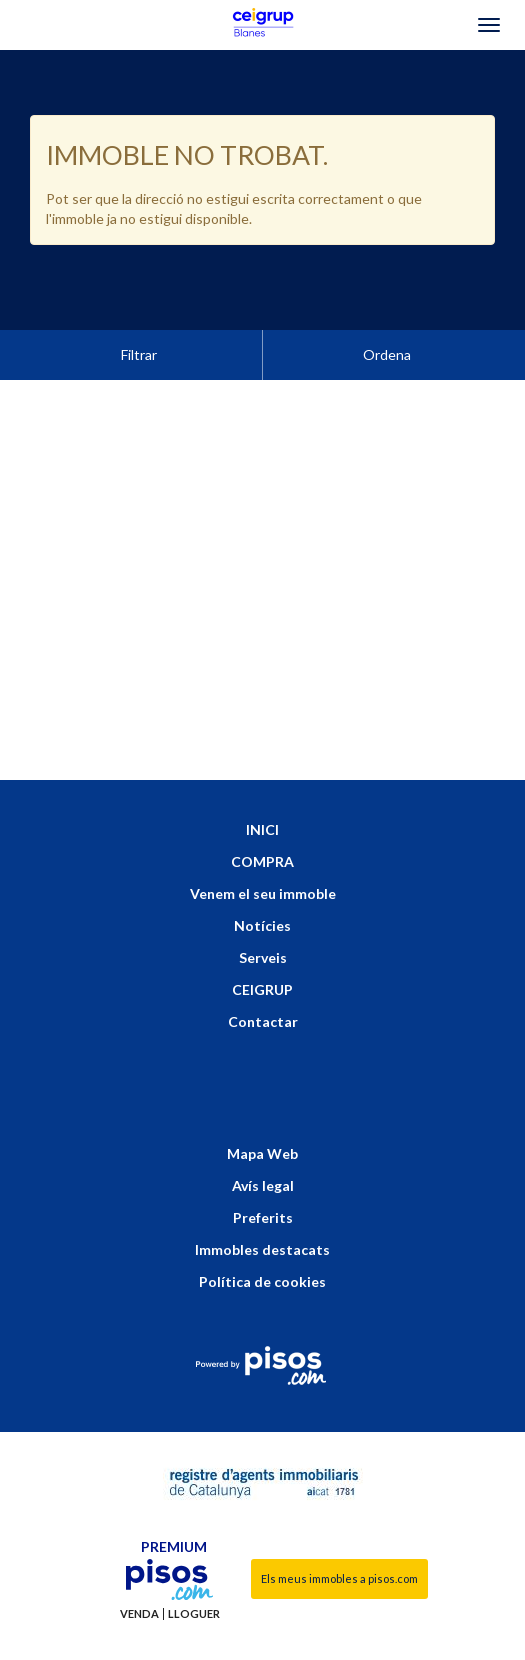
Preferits (263, 1167)
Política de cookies (262, 1231)
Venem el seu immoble (263, 843)
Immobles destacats (262, 1199)
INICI (262, 779)
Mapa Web (262, 1103)
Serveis (263, 907)
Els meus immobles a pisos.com (339, 1528)
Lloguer (194, 1564)
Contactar (263, 971)
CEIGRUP (262, 939)
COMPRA (262, 811)
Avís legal (263, 1135)
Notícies (262, 875)
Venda (139, 1564)
